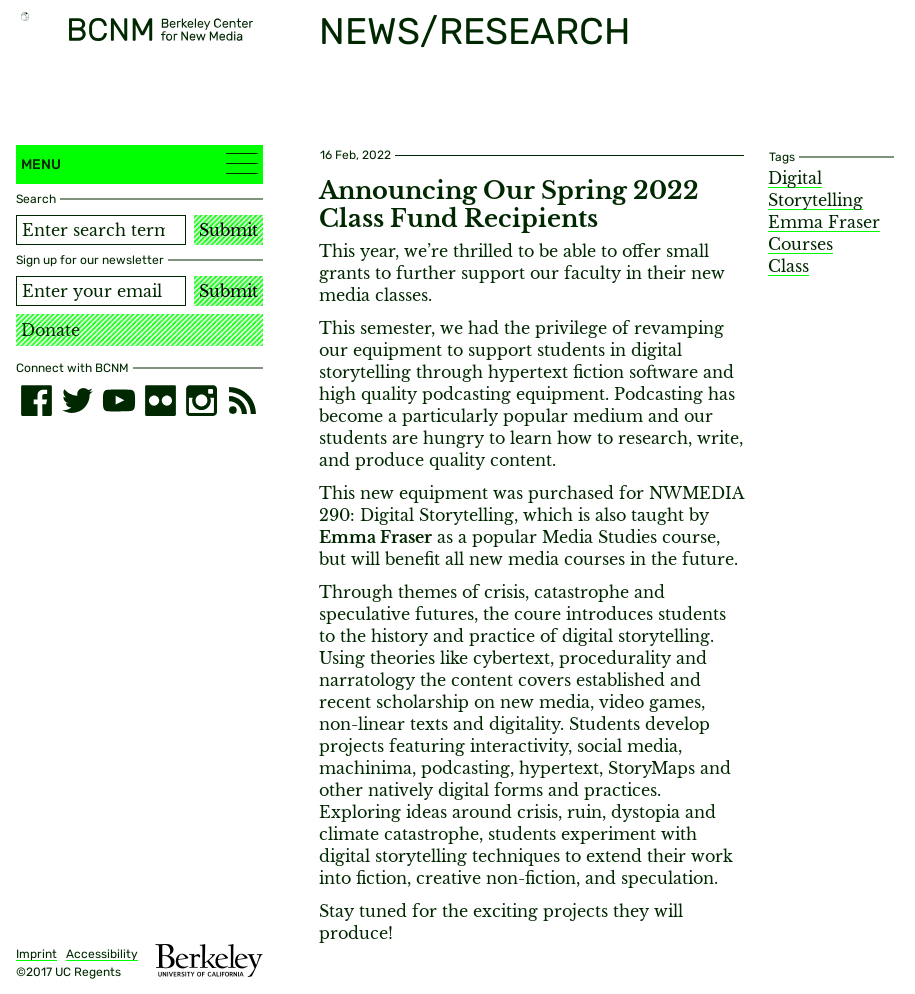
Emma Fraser (824, 222)
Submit (228, 230)
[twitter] (77, 400)
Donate (50, 330)
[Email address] (101, 291)
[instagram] (201, 400)
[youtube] (118, 400)
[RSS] (242, 400)
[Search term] (101, 230)
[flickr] (160, 400)
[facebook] (36, 400)
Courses (800, 244)
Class (788, 266)
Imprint (36, 954)
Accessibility (102, 954)
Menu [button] (139, 163)
